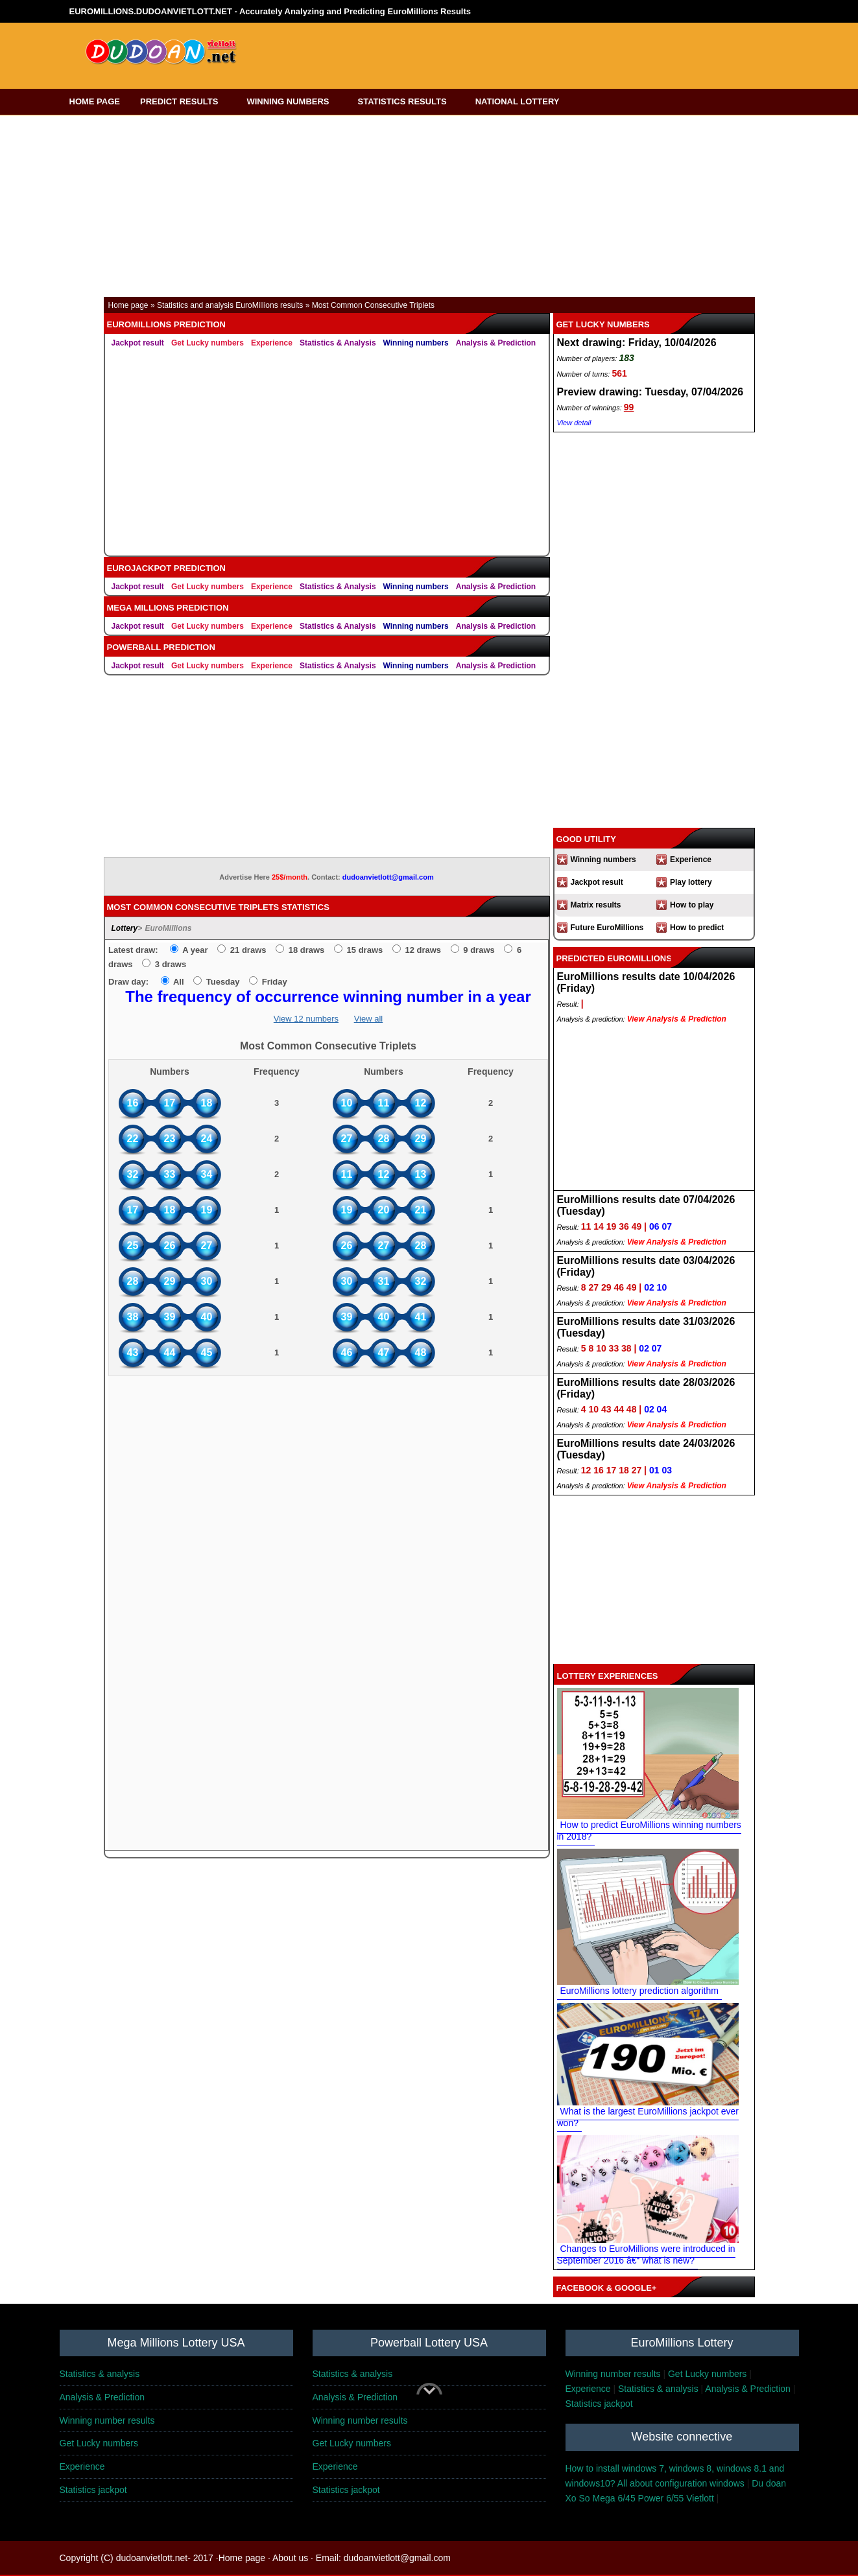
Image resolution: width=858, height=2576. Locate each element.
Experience (271, 342)
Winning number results (613, 2374)
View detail (574, 423)
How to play (691, 904)
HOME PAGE (95, 101)
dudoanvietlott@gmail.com (388, 877)
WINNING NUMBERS (291, 101)
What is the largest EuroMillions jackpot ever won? (648, 2117)
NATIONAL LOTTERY (521, 101)
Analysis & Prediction (496, 342)
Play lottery (691, 882)
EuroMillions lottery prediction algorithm (639, 1990)
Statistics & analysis (100, 2374)
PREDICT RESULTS (183, 101)
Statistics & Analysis (338, 342)
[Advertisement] (485, 51)
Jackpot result (138, 342)
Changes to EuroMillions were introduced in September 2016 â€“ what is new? (646, 2254)
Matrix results (596, 904)
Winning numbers (416, 342)
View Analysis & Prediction (676, 1019)
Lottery (125, 928)
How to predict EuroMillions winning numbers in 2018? (649, 1831)
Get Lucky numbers (207, 342)
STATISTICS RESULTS (406, 101)
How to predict (697, 927)
